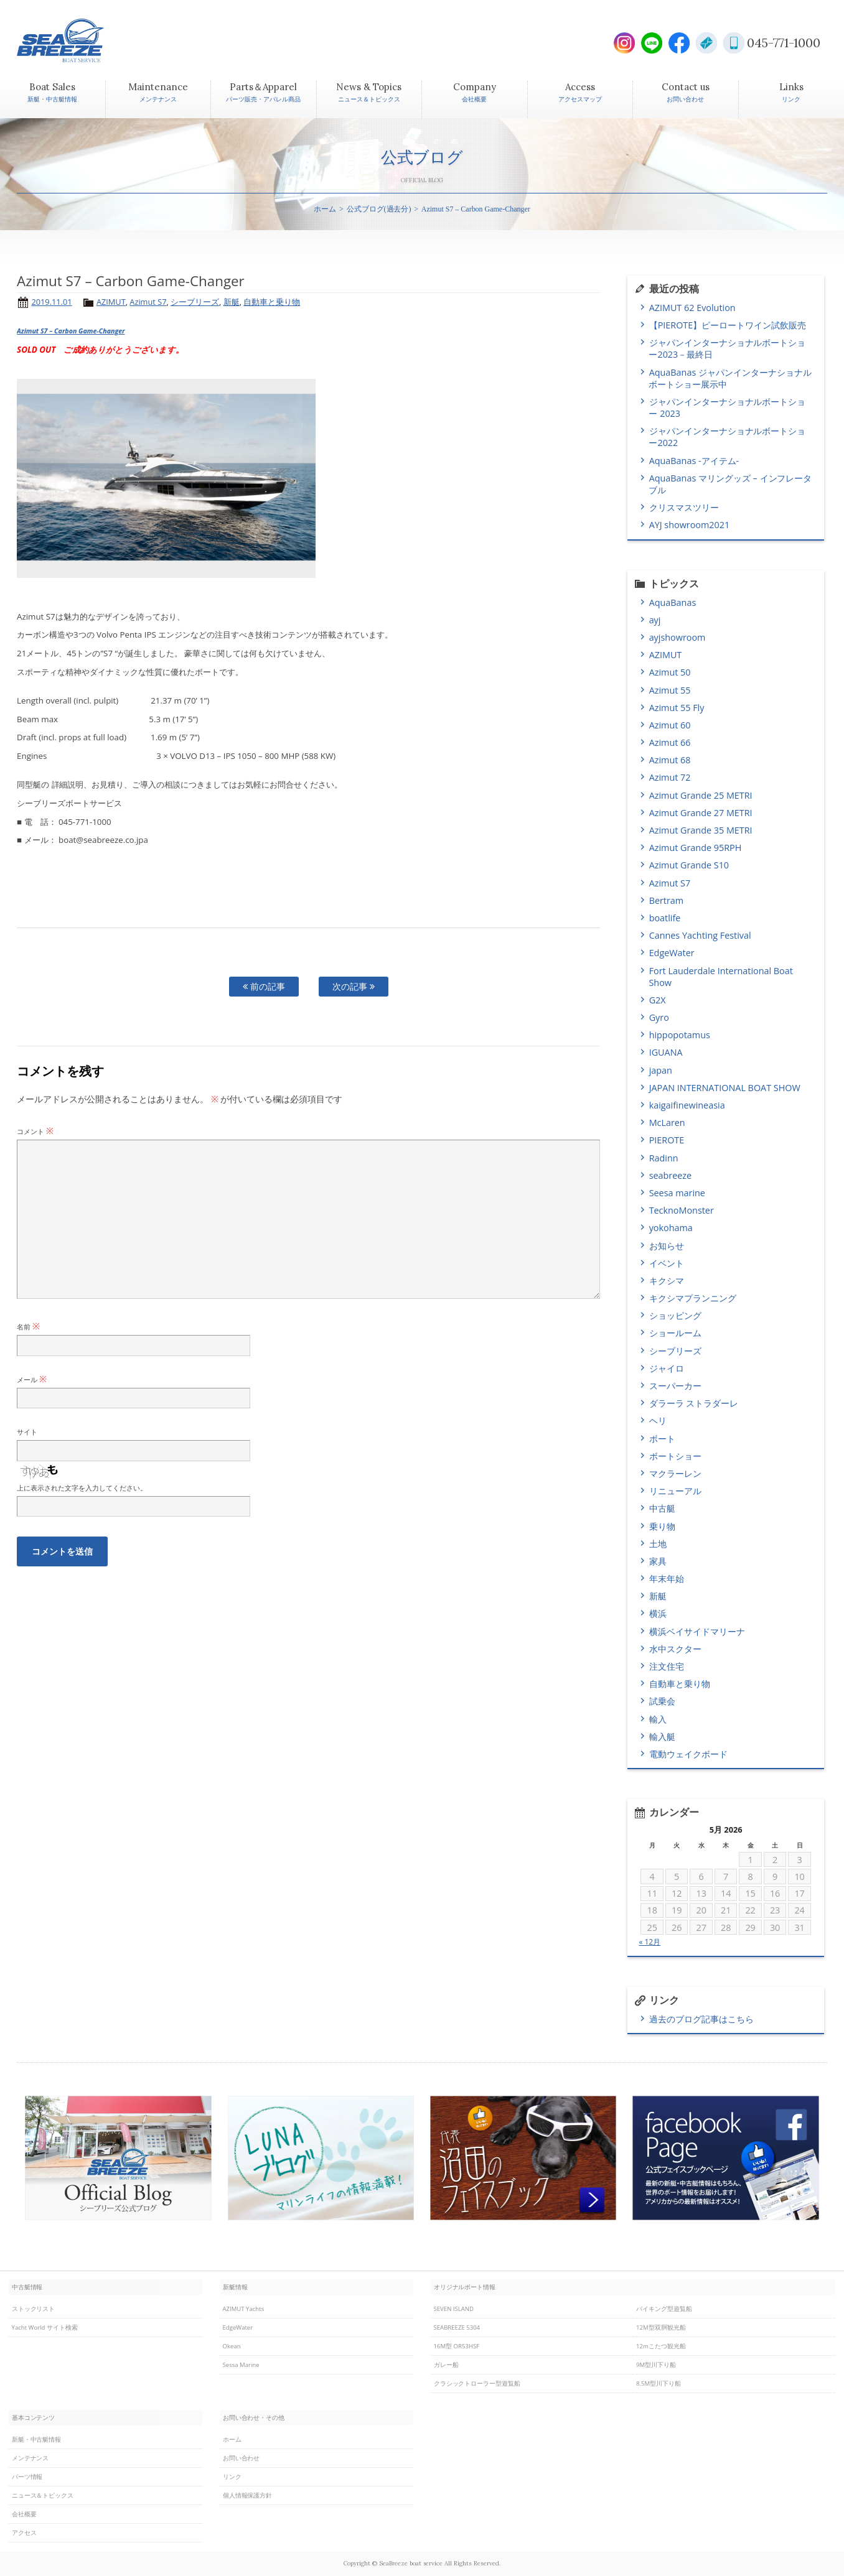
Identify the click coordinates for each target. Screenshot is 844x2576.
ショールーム (675, 1333)
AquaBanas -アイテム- (694, 461)
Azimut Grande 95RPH (695, 847)
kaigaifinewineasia (687, 1105)
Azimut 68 (670, 760)
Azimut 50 (670, 672)
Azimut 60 (670, 725)
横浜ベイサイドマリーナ (697, 1631)
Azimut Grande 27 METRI (701, 813)
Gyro (659, 1017)
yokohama (671, 1228)
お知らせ (666, 1246)
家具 (658, 1561)
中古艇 (662, 1508)
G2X (657, 1000)
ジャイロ (666, 1368)
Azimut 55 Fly (677, 708)
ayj (655, 620)
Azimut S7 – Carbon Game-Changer (70, 331)
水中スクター (675, 1649)
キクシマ (666, 1280)
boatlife (665, 918)
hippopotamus (679, 1035)
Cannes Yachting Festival (700, 935)
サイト (27, 1431)
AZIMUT (111, 301)
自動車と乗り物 (271, 301)
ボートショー (675, 1456)
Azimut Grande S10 (689, 865)
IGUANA (666, 1052)
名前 (28, 1326)
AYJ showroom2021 (689, 525)
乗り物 (662, 1526)
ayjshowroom (677, 637)
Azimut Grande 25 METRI (701, 795)
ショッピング (675, 1315)
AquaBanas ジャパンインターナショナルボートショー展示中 (730, 378)
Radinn (663, 1158)
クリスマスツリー (684, 507)
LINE (651, 42)
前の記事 (264, 986)
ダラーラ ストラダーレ (694, 1403)
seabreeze (670, 1175)
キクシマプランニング (692, 1298)
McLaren (667, 1122)
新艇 (231, 301)
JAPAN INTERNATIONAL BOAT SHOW (724, 1088)
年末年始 (666, 1578)
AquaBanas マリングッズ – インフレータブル (730, 484)
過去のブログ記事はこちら (701, 2019)
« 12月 (649, 1942)
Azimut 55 (670, 690)
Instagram (624, 42)
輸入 (658, 1719)
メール (32, 1379)
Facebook (679, 42)
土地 (658, 1544)
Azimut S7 (147, 301)
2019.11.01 (51, 301)
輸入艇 (662, 1736)
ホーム (325, 209)
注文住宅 (666, 1666)
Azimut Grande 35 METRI (701, 830)
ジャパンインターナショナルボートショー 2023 (727, 407)
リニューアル (675, 1491)
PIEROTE (667, 1140)
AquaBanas (672, 602)
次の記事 (353, 986)
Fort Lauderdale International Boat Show (720, 976)
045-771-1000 (783, 42)
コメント (35, 1131)
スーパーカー (675, 1386)
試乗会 (662, 1701)
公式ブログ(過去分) (379, 209)
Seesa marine (677, 1193)
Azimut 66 (670, 742)
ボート (662, 1438)
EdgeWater (672, 953)
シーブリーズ (195, 301)
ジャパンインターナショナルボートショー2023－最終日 (727, 348)
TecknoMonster (681, 1210)
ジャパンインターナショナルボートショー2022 (727, 437)
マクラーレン (675, 1473)
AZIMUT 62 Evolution (692, 308)
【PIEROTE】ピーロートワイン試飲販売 (731, 325)
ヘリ (658, 1420)
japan (660, 1070)
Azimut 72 (670, 777)
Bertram (666, 900)
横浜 (658, 1613)
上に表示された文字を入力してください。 (82, 1487)
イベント (666, 1263)
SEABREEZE (82, 40)
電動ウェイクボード (688, 1754)
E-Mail (706, 42)
